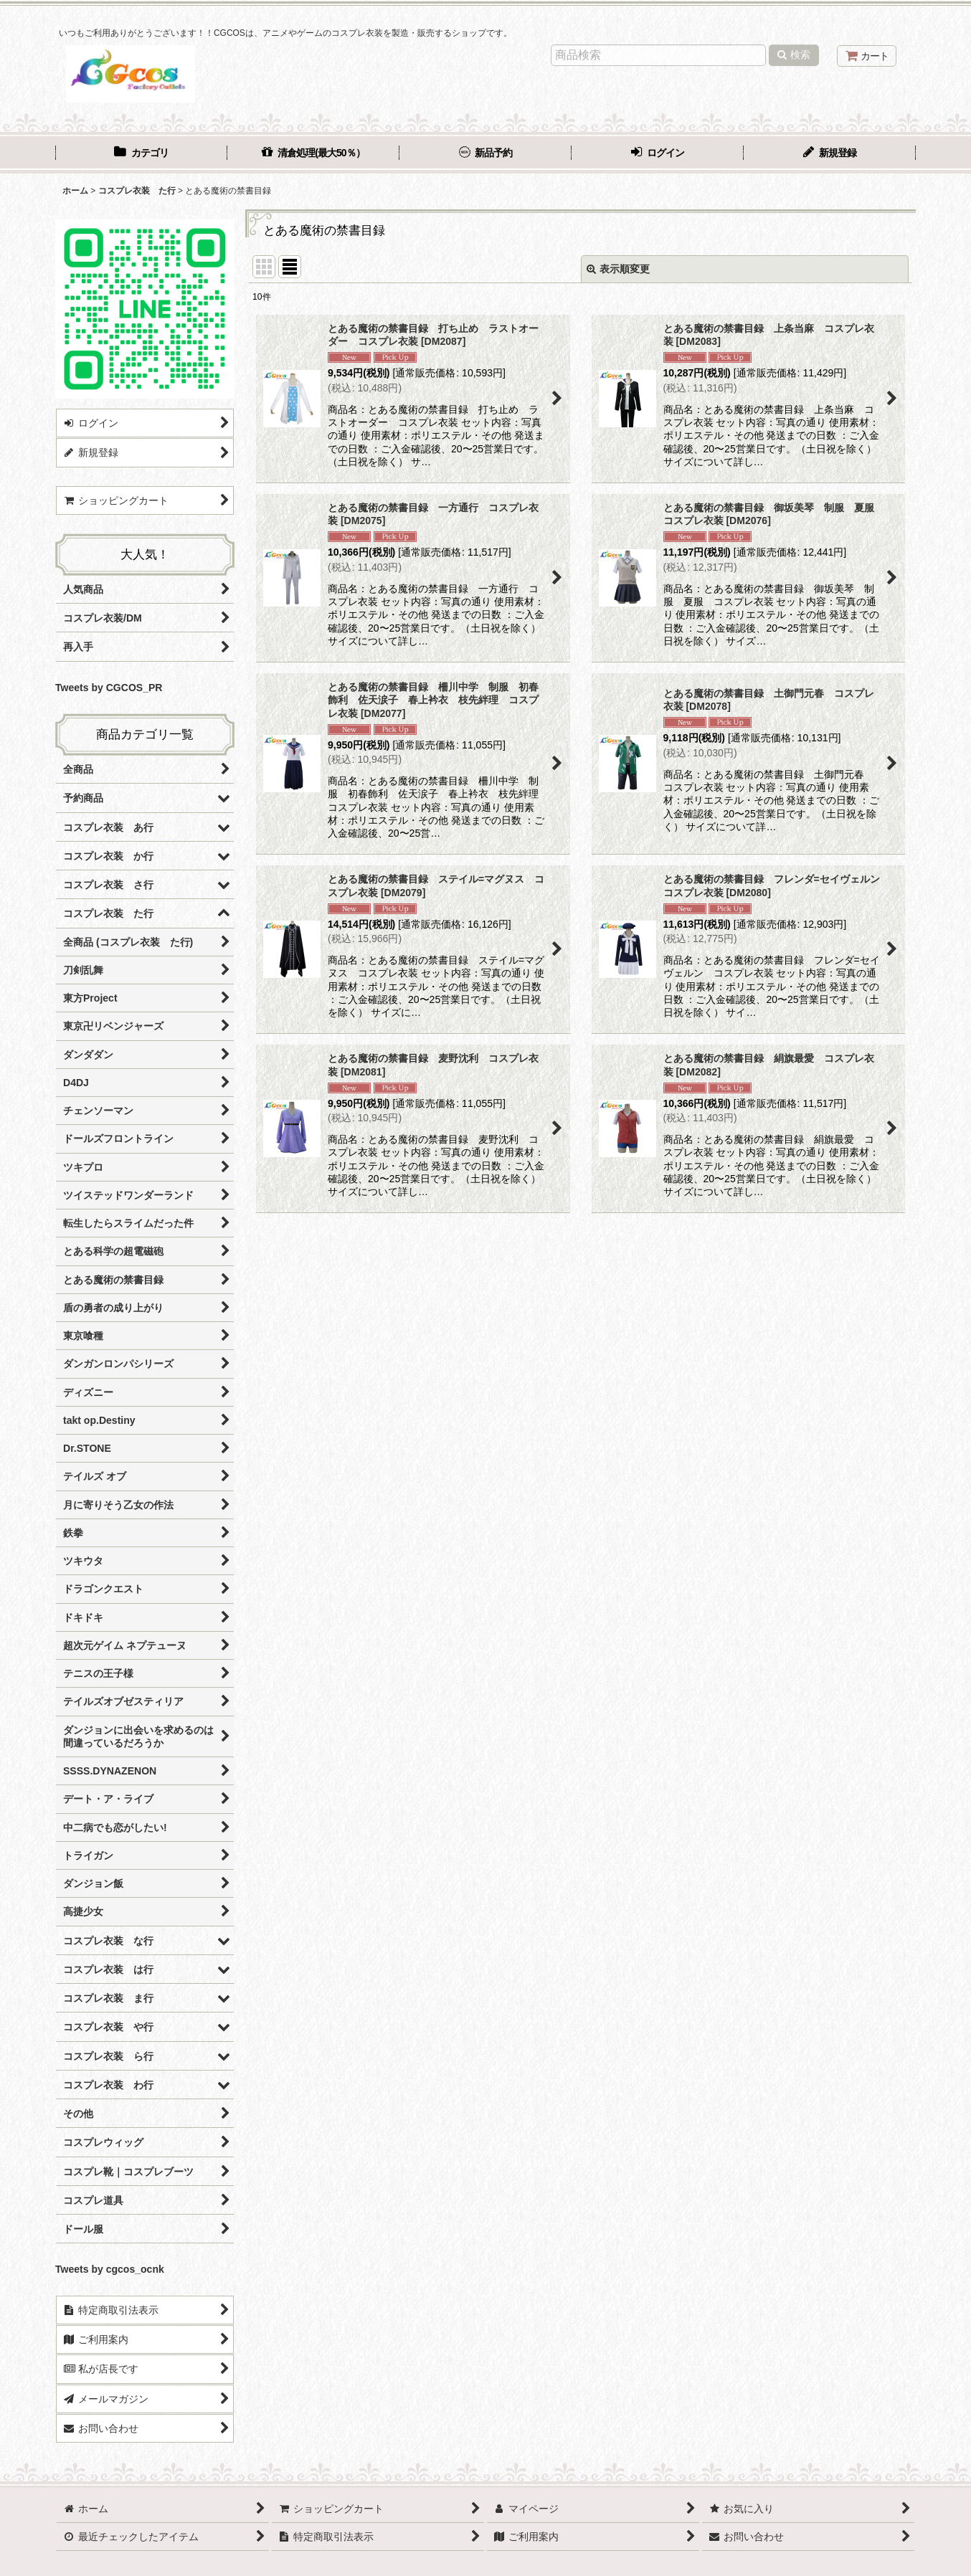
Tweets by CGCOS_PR (108, 687)
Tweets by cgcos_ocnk (109, 2269)
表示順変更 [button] (618, 269)
